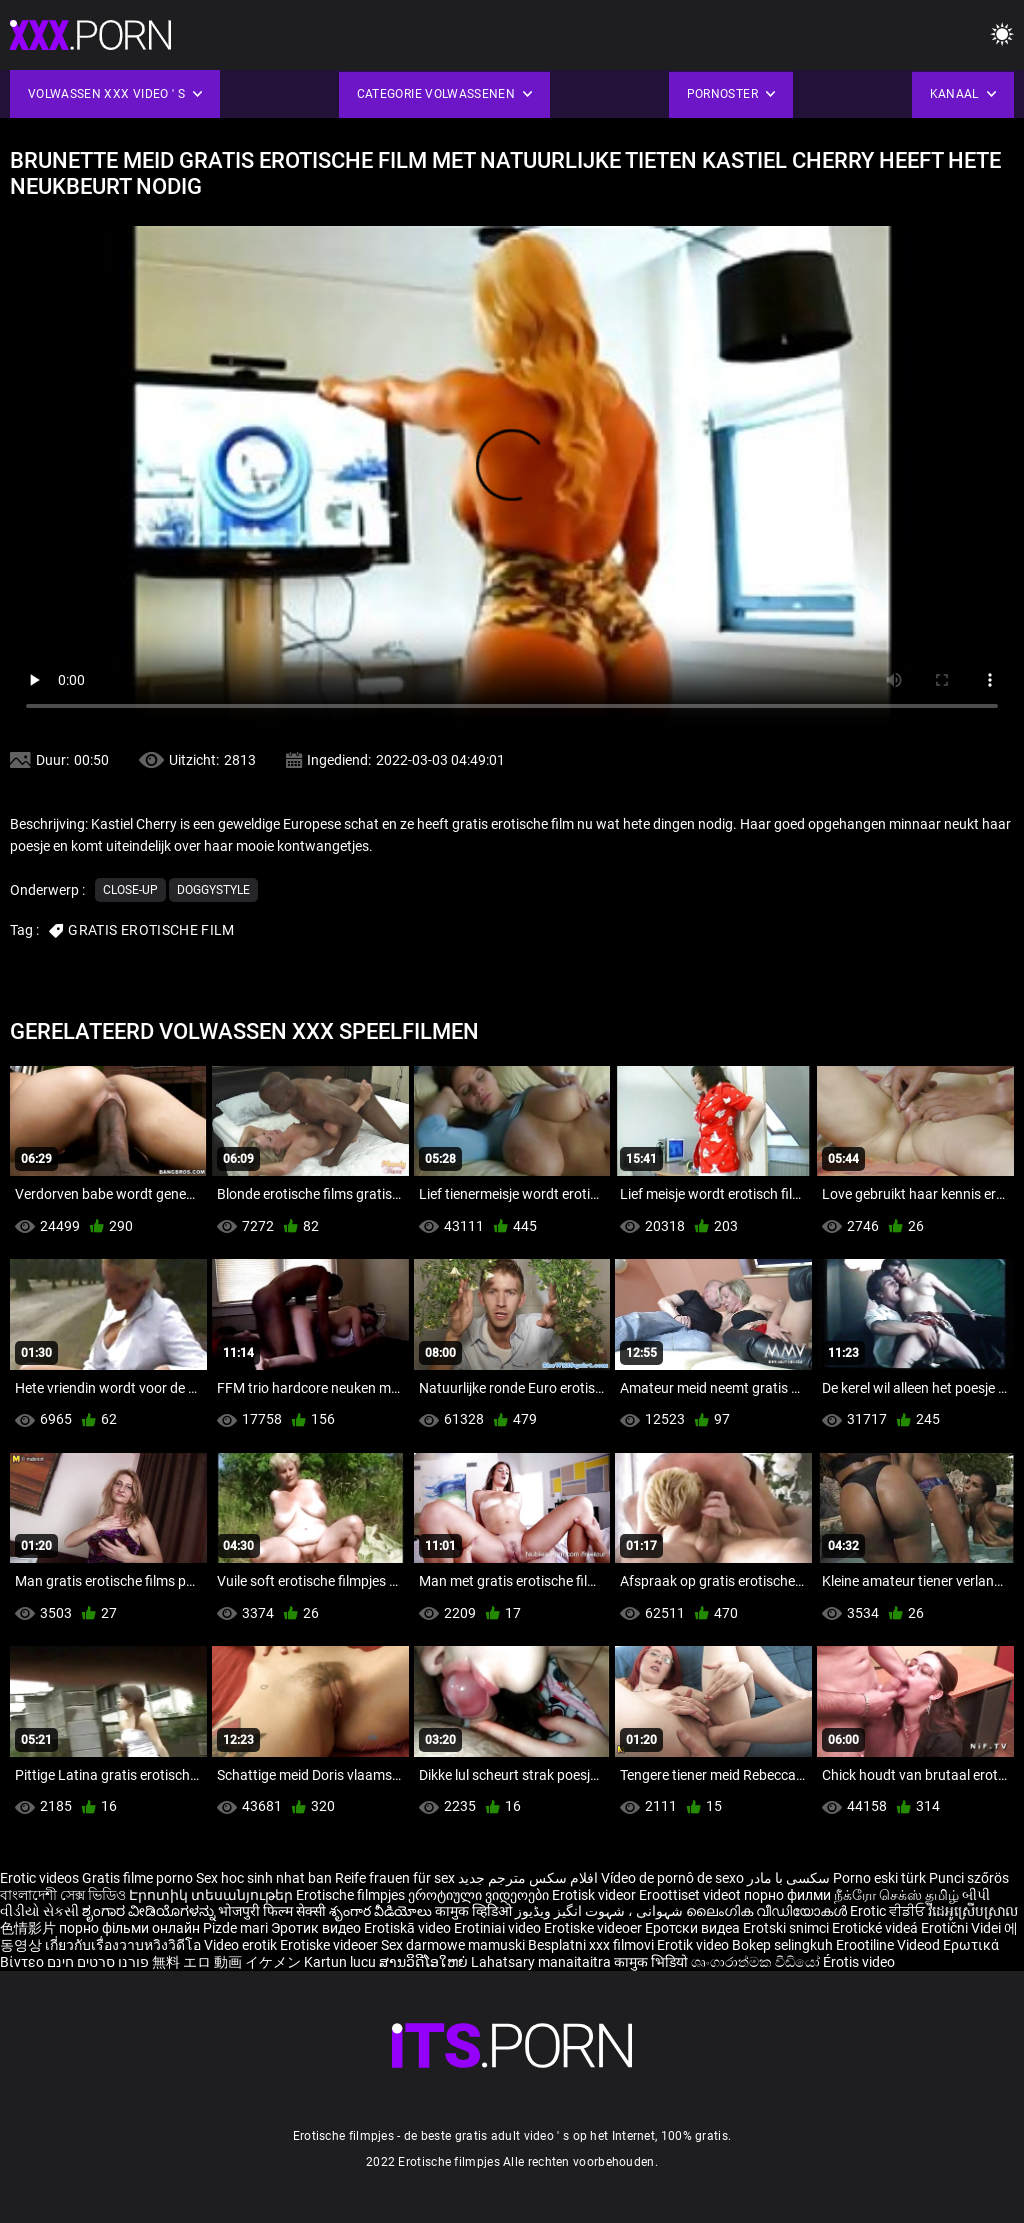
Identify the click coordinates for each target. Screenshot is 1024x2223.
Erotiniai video (499, 1928)
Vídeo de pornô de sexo (672, 1878)
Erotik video (694, 1945)
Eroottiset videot (691, 1895)
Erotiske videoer (594, 1928)
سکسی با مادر (788, 1878)
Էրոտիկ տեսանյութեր (212, 1895)
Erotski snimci (787, 1928)
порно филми (787, 1895)
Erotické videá (876, 1928)
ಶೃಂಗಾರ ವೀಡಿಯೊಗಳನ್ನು (150, 1911)
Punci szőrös (969, 1878)
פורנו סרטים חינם (98, 1962)
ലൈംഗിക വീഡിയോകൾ (768, 1911)
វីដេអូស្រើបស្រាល (973, 1911)
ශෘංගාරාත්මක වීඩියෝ (757, 1962)
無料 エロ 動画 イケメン (226, 1962)
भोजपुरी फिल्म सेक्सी (272, 1911)
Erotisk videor (595, 1895)
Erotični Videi (962, 1928)
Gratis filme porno (137, 1878)
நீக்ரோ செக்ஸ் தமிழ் (896, 1895)
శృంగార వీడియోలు (382, 1911)
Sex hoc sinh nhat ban (264, 1878)
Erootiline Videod (889, 1945)
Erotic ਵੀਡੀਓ (889, 1911)
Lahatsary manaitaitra (542, 1962)
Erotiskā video (409, 1928)
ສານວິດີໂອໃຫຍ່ (425, 1962)
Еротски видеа (694, 1928)
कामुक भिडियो (652, 1962)
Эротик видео (317, 1928)
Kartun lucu (341, 1962)
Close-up (130, 890)
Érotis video (859, 1962)
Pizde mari (235, 1928)
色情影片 (29, 1928)
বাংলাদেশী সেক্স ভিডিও (63, 1895)
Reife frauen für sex (395, 1878)
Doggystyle (213, 890)
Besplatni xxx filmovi (591, 1945)
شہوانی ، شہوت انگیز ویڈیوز (600, 1911)
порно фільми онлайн (129, 1928)
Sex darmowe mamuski (453, 1945)
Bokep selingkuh (782, 1945)
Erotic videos (41, 1878)
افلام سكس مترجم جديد (528, 1878)
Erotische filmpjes (350, 1895)
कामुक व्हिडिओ (475, 1911)
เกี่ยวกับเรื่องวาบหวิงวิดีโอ (124, 1945)
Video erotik (242, 1945)
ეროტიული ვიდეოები (480, 1895)
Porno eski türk (879, 1878)
